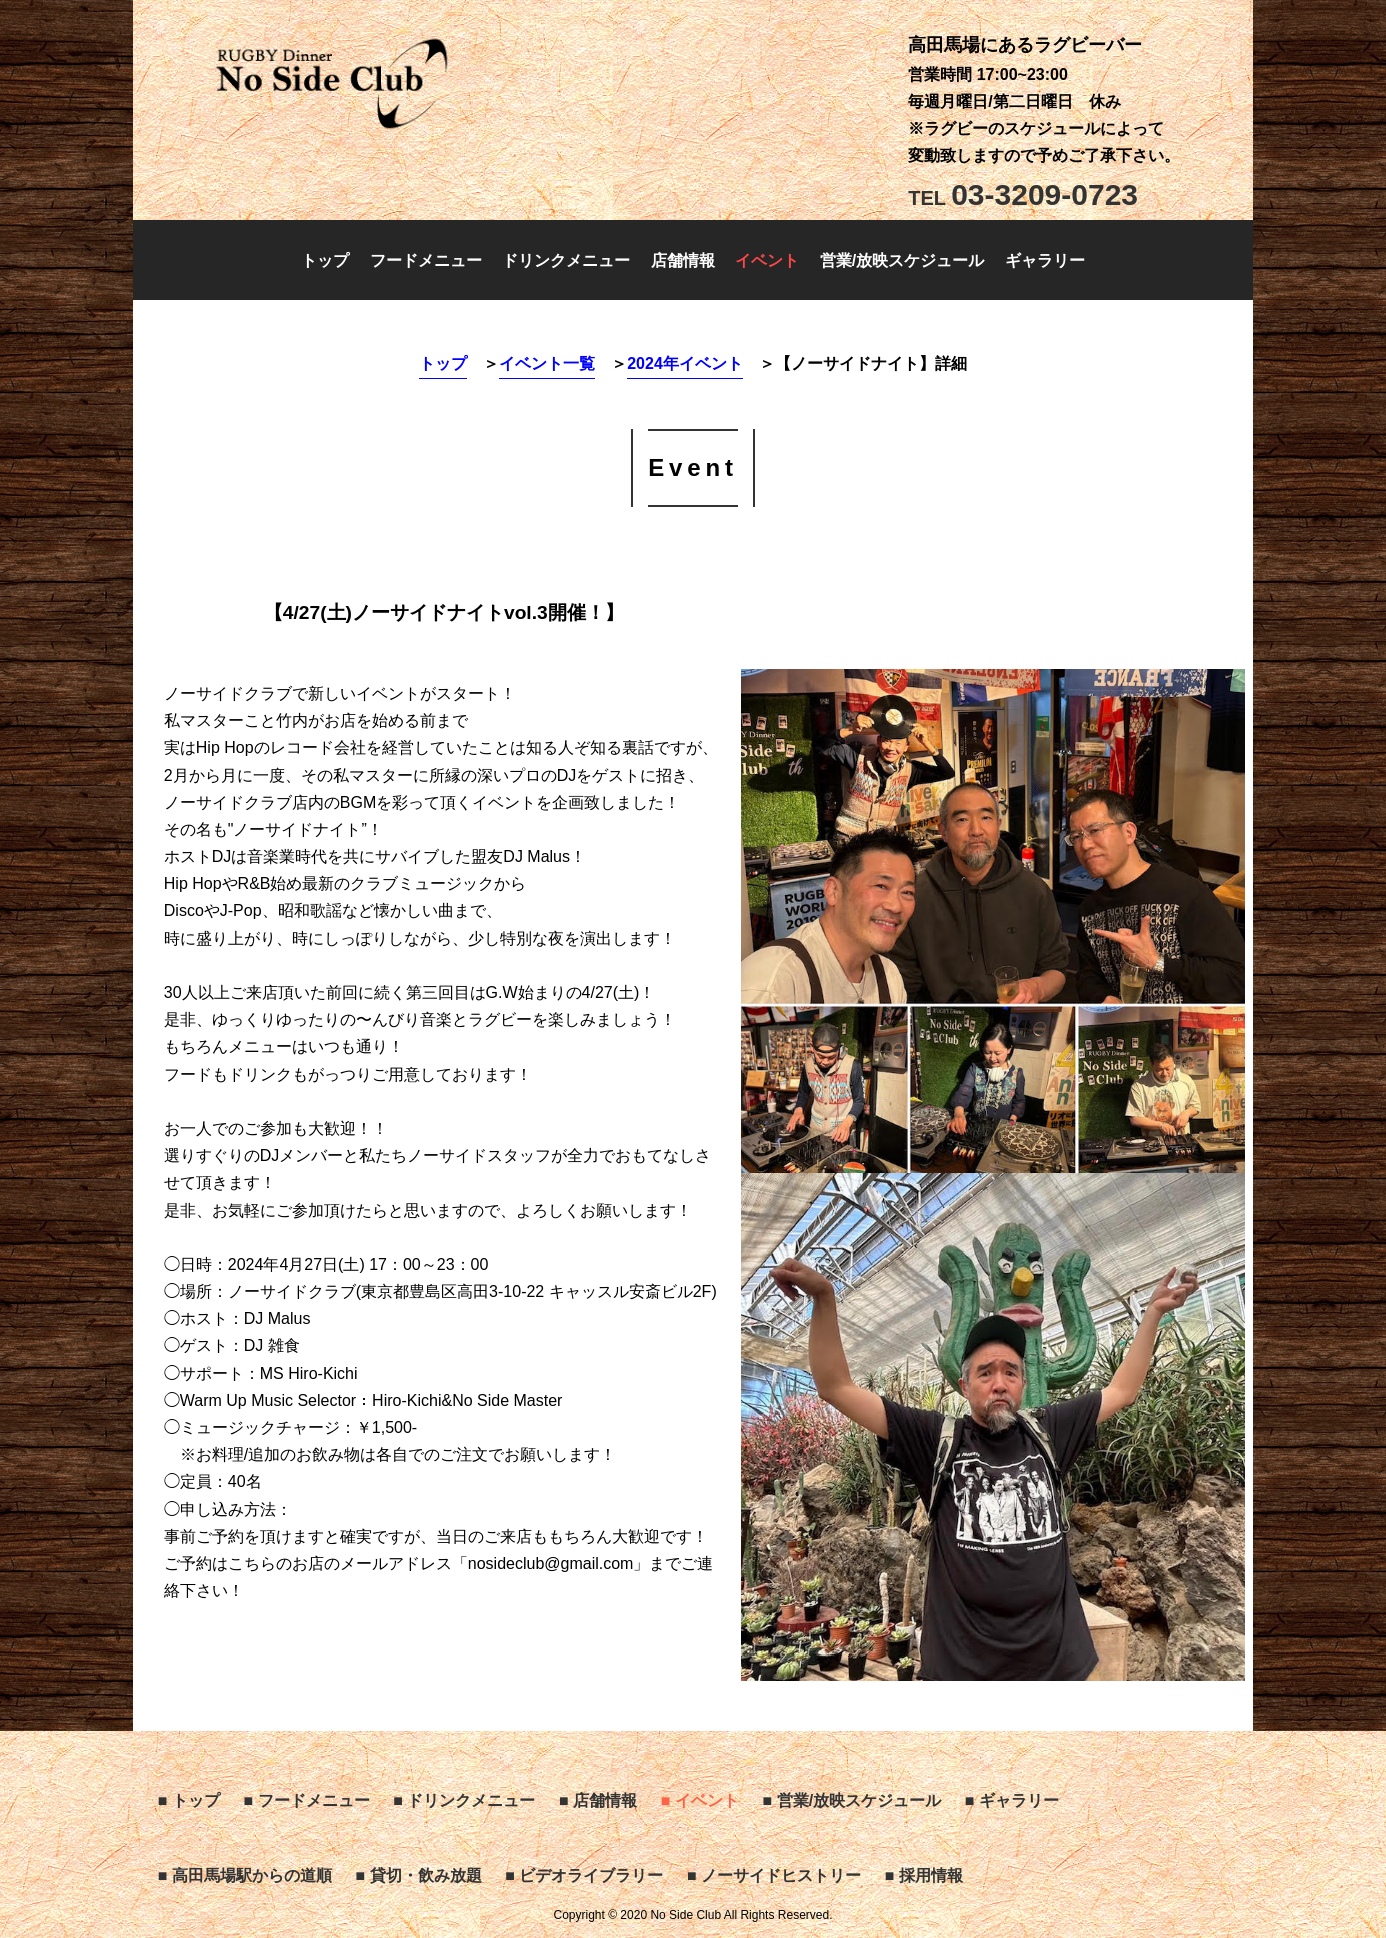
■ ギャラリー (1012, 1800)
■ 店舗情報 (598, 1800)
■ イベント (700, 1800)
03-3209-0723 (1023, 194)
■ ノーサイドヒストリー (774, 1875)
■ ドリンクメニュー (464, 1800)
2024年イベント (685, 363)
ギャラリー (1045, 260)
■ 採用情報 (924, 1875)
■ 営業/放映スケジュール (852, 1800)
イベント (767, 260)
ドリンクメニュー (566, 260)
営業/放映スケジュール (902, 260)
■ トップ (189, 1800)
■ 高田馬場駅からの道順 (245, 1875)
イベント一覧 (547, 363)
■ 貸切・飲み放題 (419, 1875)
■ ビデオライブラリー (584, 1875)
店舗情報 (683, 260)
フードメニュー (426, 260)
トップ (325, 260)
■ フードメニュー (307, 1800)
